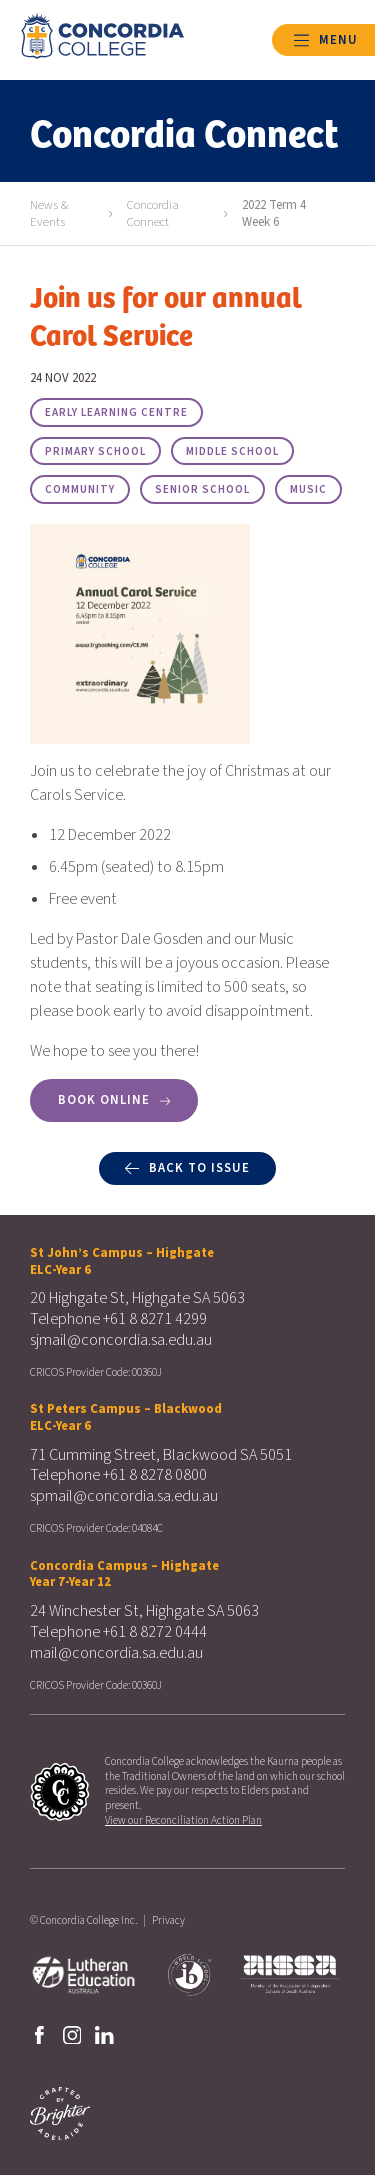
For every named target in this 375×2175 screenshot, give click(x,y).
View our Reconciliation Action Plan (183, 1820)
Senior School (202, 489)
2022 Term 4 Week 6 (274, 213)
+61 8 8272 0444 (155, 1632)
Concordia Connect (153, 213)
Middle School (232, 451)
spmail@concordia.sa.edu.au (124, 1496)
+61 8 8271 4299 (155, 1319)
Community (80, 489)
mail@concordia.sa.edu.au (116, 1653)
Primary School (95, 451)
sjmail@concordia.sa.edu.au (121, 1340)
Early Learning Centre (116, 412)
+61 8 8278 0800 (155, 1475)
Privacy (168, 1920)
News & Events (49, 213)
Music (308, 489)
